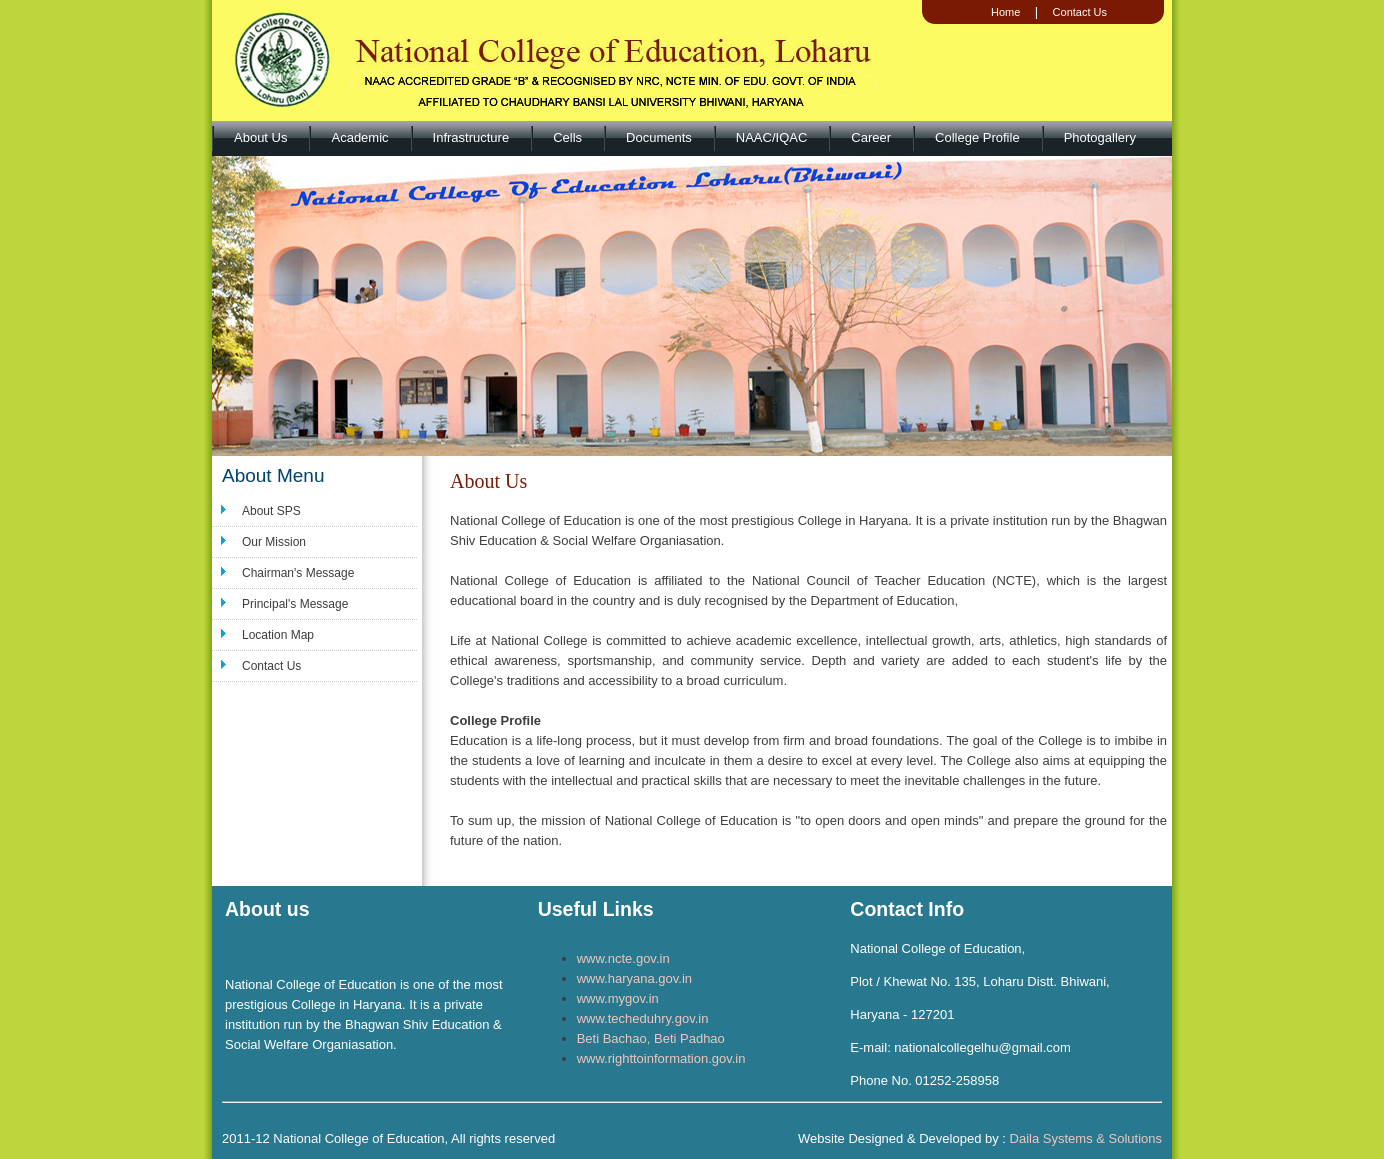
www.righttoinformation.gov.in (661, 1058)
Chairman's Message (298, 573)
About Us (260, 137)
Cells (567, 137)
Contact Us (1080, 12)
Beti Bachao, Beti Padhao (651, 1038)
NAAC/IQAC (772, 137)
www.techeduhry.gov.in (643, 1018)
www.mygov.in (618, 998)
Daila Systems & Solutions (1086, 1138)
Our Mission (274, 542)
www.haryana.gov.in (634, 978)
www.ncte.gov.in (623, 958)
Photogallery (1100, 137)
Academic (359, 137)
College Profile (977, 137)
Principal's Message (295, 604)
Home (1005, 12)
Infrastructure (471, 137)
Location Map (278, 635)
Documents (659, 137)
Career (871, 137)
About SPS (271, 511)
